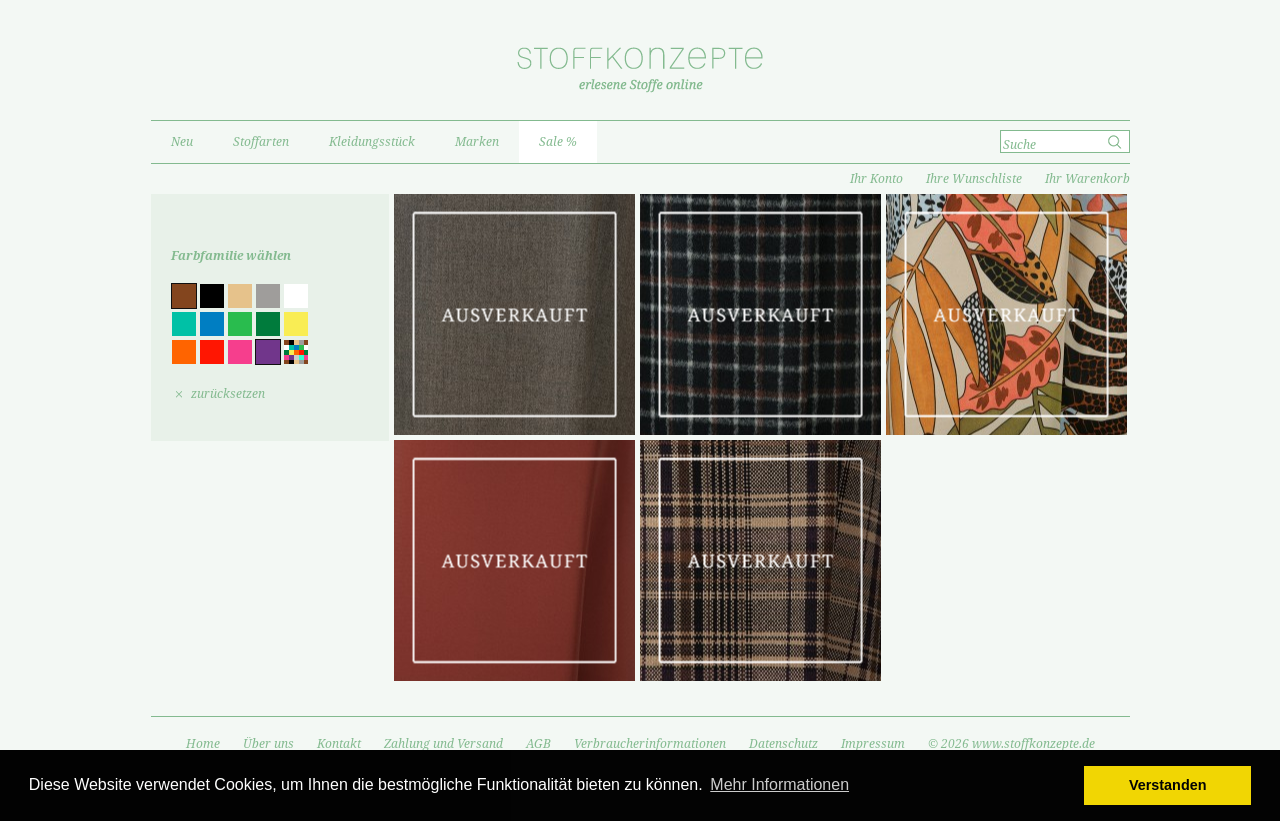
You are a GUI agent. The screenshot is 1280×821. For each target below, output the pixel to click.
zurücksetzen (228, 394)
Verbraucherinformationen (650, 744)
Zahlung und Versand (443, 744)
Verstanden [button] (1168, 785)
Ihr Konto (876, 179)
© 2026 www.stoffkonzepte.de (1011, 744)
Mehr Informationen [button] (779, 784)
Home (203, 744)
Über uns (268, 744)
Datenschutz (783, 744)
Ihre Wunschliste (974, 179)
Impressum (873, 744)
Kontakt (339, 744)
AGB (538, 744)
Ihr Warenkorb (1087, 179)
